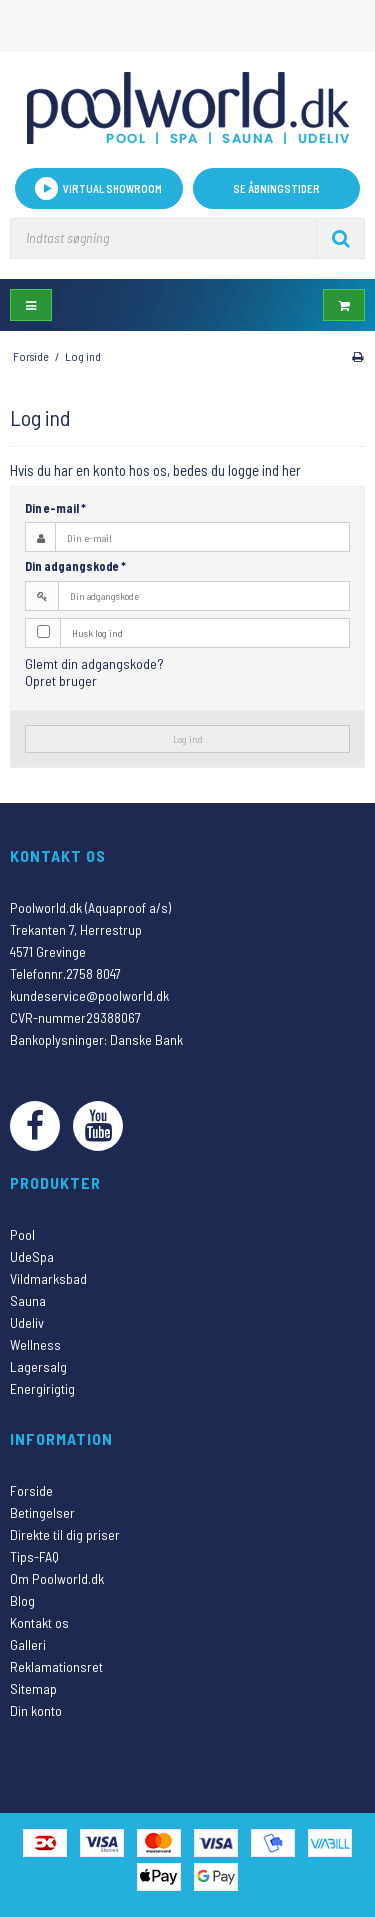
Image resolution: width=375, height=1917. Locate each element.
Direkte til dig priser (65, 1534)
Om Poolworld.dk (57, 1578)
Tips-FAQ (34, 1556)
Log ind (188, 738)
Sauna (28, 1300)
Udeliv (27, 1322)
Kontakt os (39, 1622)
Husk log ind (97, 632)
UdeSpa (32, 1256)
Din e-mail (55, 508)
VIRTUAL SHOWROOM (98, 188)
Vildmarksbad (48, 1278)
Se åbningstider (276, 188)
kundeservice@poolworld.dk (89, 995)
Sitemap (33, 1688)
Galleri (28, 1644)
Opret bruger (61, 680)
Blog (22, 1600)
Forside (31, 1490)
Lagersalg (38, 1366)
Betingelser (42, 1512)
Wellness (35, 1344)
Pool (22, 1234)
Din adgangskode (75, 566)
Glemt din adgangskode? (94, 663)
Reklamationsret (56, 1666)
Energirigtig (42, 1388)
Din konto (36, 1710)
